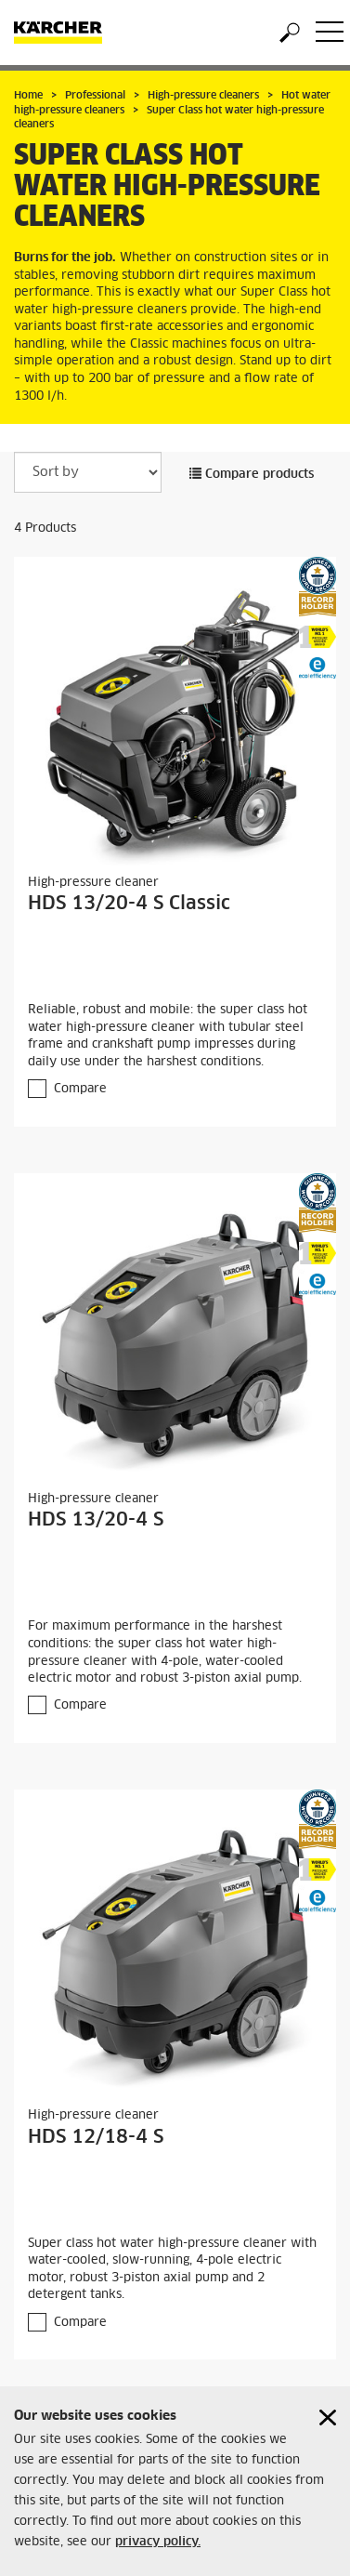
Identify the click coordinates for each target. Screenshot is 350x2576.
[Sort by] (88, 472)
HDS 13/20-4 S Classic (129, 903)
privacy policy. (158, 2542)
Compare (80, 1089)
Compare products (251, 475)
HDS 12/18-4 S (95, 2137)
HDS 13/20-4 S (95, 1520)
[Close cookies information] (327, 2417)
